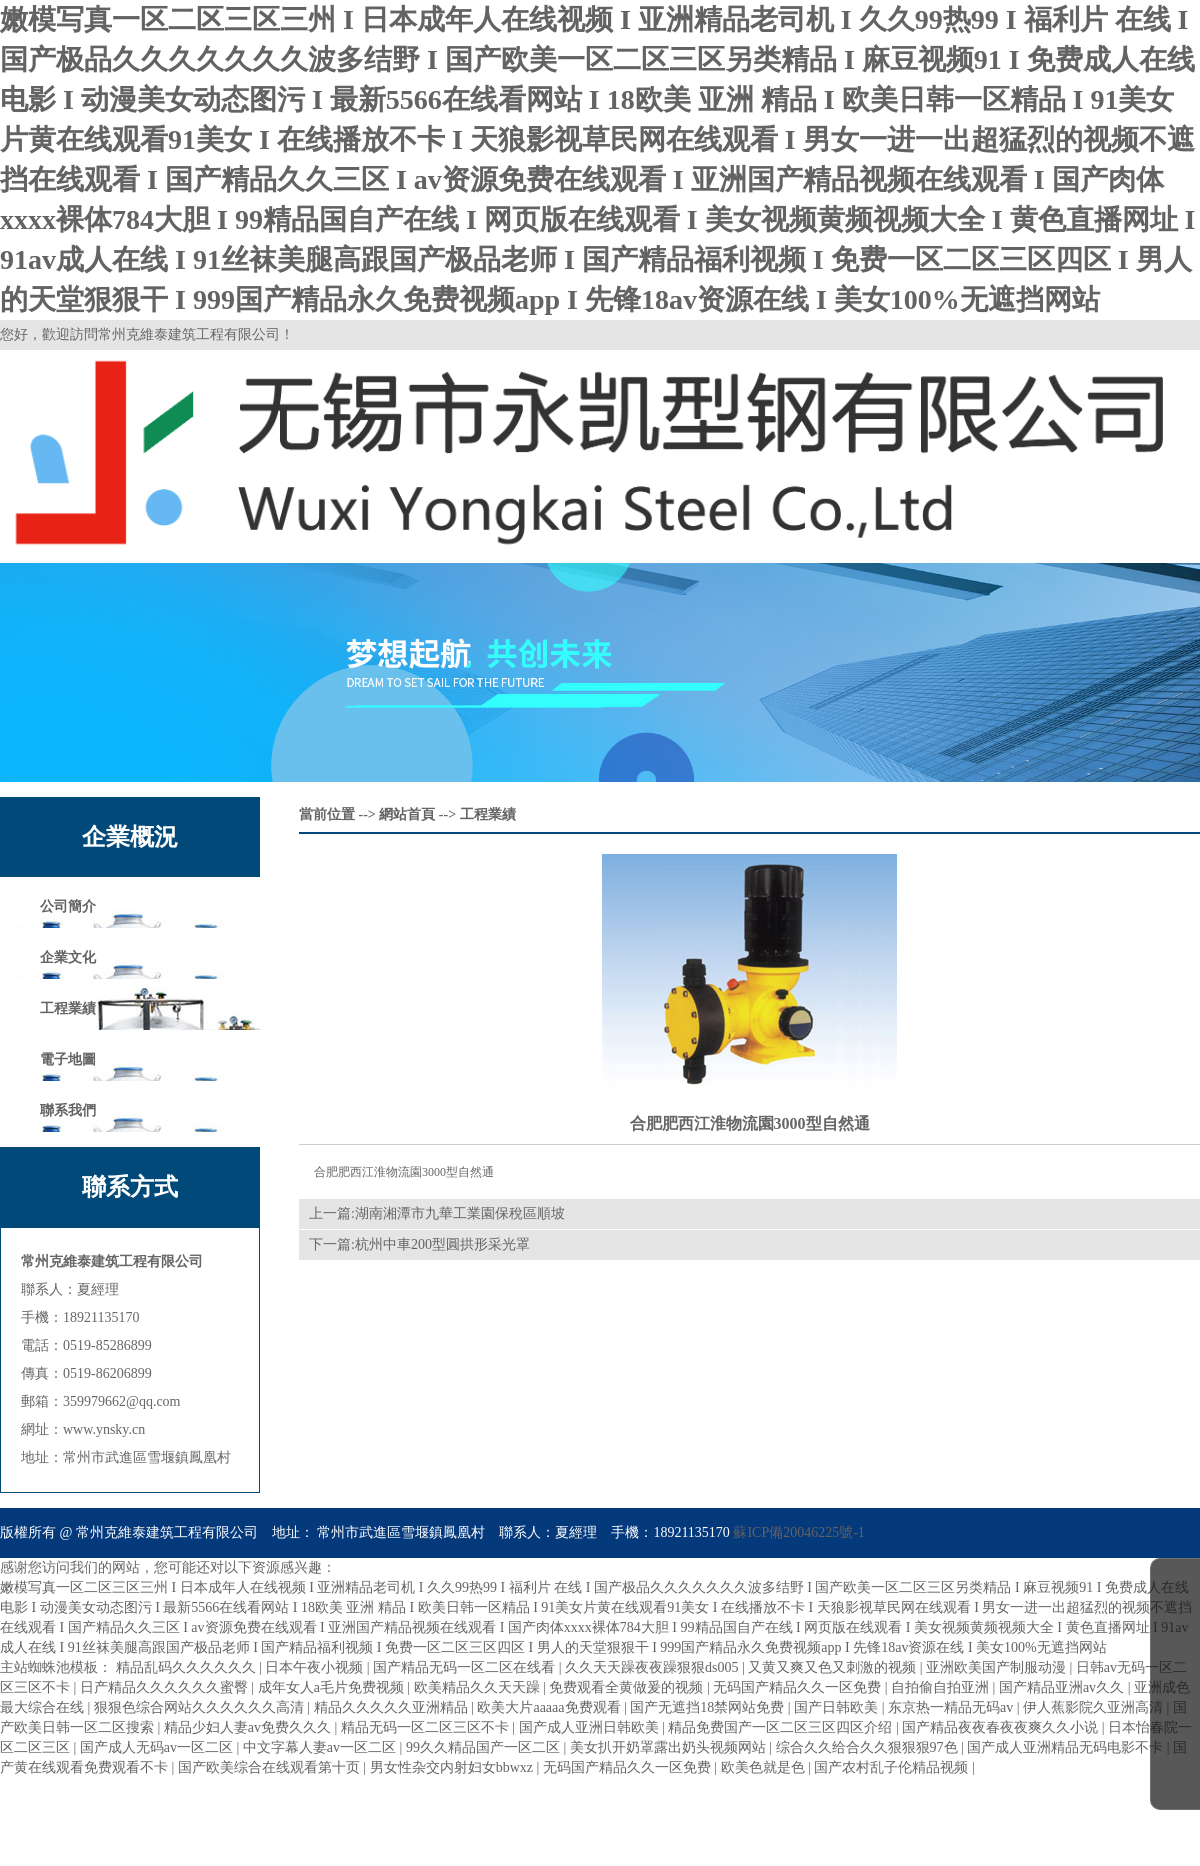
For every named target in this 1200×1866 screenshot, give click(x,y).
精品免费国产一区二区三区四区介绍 (782, 1727)
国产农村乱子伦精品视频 (893, 1767)
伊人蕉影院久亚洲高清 (1095, 1707)
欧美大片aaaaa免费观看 (550, 1707)
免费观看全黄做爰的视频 (628, 1687)
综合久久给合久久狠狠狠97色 (869, 1747)
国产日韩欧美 (838, 1707)
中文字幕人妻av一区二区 (321, 1747)
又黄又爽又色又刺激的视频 (834, 1667)
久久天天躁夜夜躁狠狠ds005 (653, 1667)
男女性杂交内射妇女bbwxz (453, 1767)
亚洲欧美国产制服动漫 (998, 1667)
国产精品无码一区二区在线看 (466, 1667)
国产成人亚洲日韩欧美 (591, 1727)
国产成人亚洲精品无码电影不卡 (1067, 1747)
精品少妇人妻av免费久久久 (249, 1727)
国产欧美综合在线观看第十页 (271, 1767)
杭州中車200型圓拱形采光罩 (442, 1244)
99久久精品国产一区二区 (485, 1747)
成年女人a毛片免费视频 (333, 1687)
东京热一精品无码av (952, 1707)
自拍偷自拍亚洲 (942, 1687)
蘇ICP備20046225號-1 (798, 1532)
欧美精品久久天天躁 (479, 1687)
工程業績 (488, 814)
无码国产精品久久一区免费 (799, 1687)
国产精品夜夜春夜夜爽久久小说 (1002, 1727)
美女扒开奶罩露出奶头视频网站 (670, 1747)
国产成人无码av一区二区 (158, 1747)
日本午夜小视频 (316, 1667)
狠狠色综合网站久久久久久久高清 (201, 1707)
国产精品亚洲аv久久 (1063, 1687)
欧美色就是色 (765, 1767)
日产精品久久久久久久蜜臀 (166, 1687)
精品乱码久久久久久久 (188, 1667)
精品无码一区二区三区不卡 (427, 1727)
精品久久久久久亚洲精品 (393, 1707)
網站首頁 (407, 814)
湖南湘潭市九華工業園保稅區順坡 (460, 1213)
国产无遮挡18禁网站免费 (709, 1707)
